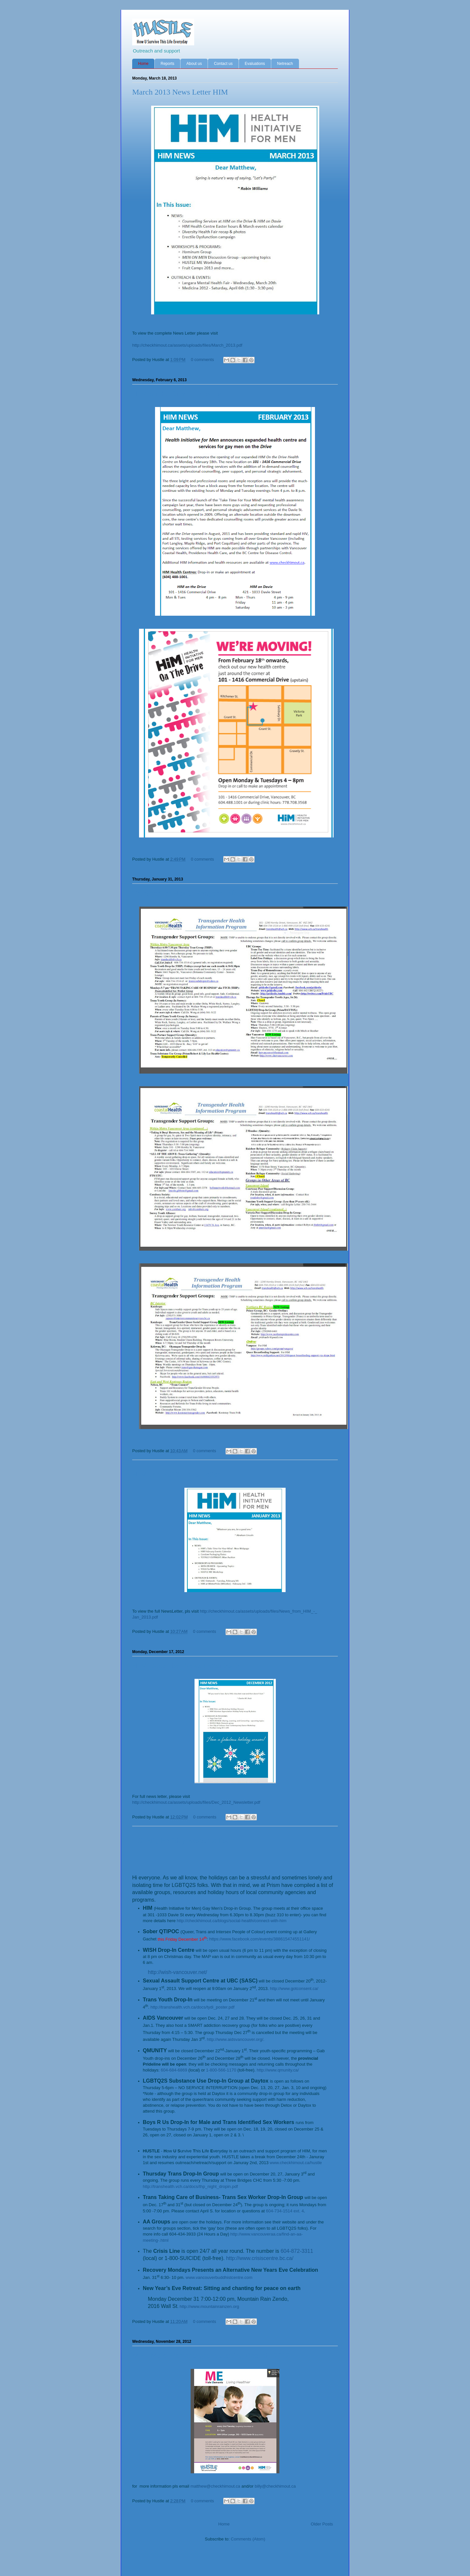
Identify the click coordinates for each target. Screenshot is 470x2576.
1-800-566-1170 (221, 2070)
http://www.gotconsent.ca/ (294, 1988)
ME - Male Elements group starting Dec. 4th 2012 (211, 2355)
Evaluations (255, 63)
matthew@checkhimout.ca (215, 2486)
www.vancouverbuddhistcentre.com (219, 2277)
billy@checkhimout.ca (275, 2486)
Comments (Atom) (248, 2539)
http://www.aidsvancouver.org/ (235, 2039)
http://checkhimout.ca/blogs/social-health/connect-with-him (232, 1920)
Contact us (223, 63)
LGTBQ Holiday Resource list (180, 1840)
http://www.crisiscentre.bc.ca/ (259, 2258)
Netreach (285, 63)
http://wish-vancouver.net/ (177, 1972)
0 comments (202, 359)
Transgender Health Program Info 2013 (194, 893)
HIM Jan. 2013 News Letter (176, 1474)
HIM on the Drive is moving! (178, 393)
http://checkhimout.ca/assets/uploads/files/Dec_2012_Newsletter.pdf (196, 1802)
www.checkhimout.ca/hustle (296, 2162)
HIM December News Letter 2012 (186, 1665)
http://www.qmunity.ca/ (278, 2070)
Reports (167, 63)
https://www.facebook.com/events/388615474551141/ (259, 1939)
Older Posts (322, 2524)
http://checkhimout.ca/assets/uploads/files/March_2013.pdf (187, 345)
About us (194, 63)
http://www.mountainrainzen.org (209, 2306)
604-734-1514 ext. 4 (285, 2210)
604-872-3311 (297, 2251)
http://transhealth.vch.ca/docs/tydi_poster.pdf (192, 2007)
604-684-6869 (174, 2070)
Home (143, 63)
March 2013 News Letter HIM (180, 92)
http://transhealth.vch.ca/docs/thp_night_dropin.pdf (190, 2186)
